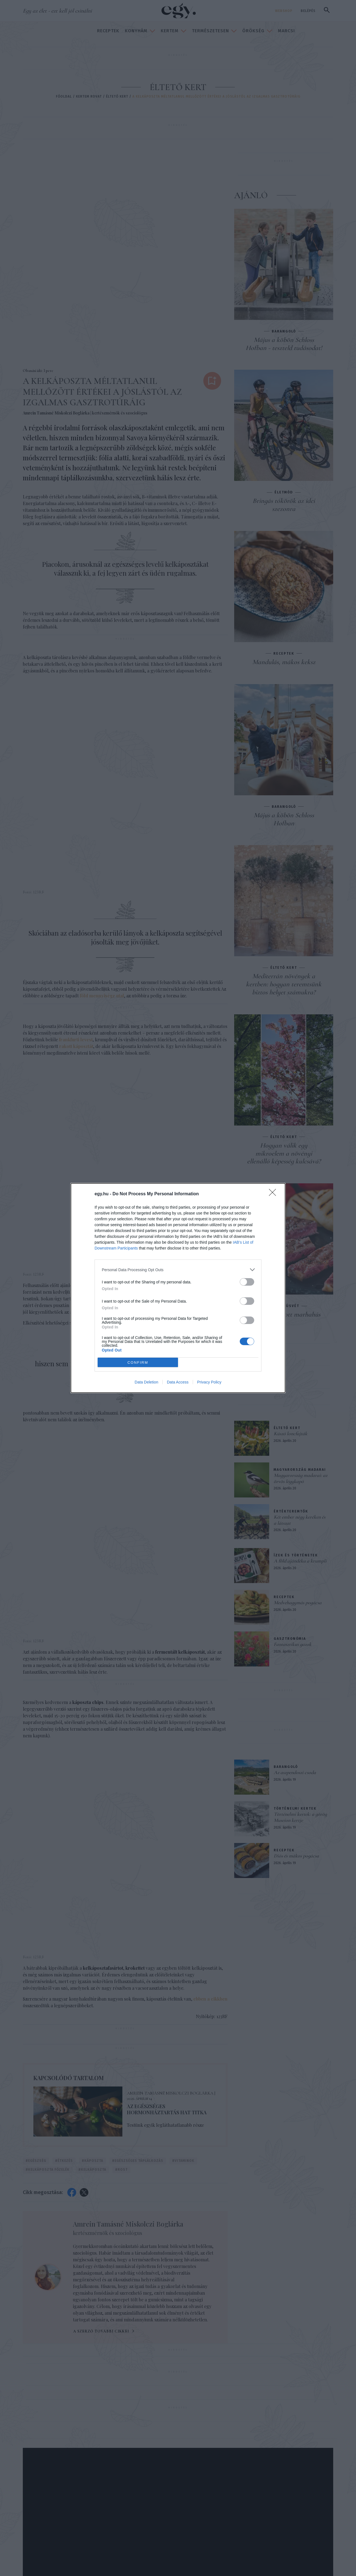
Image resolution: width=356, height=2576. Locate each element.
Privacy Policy (209, 1382)
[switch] (247, 1282)
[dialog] (178, 1288)
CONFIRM (137, 1362)
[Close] (274, 1194)
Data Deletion (146, 1382)
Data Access (178, 1382)
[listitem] (178, 1270)
